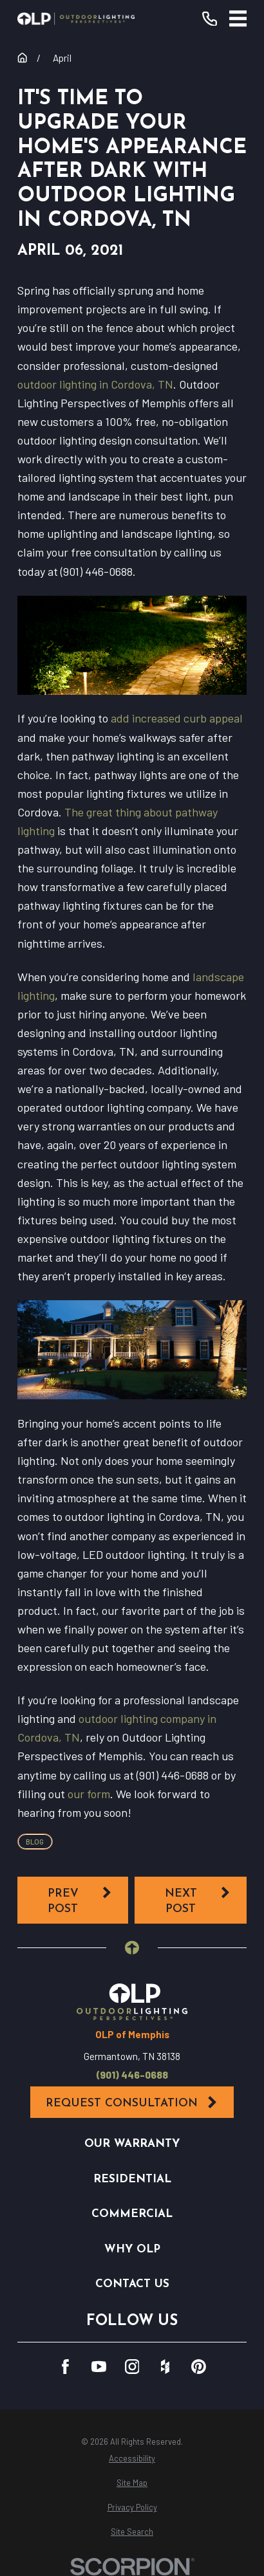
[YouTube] (98, 2366)
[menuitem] (132, 2458)
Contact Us (132, 2284)
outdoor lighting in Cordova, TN (95, 384)
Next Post (198, 1900)
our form (89, 1794)
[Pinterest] (198, 2366)
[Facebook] (65, 2366)
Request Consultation (132, 2102)
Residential (132, 2179)
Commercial (132, 2214)
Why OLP (132, 2249)
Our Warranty (132, 2144)
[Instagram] (132, 2366)
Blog (35, 1841)
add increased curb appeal (177, 718)
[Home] (76, 19)
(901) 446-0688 (132, 2075)
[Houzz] (165, 2366)
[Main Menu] (238, 19)
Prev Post (80, 1900)
